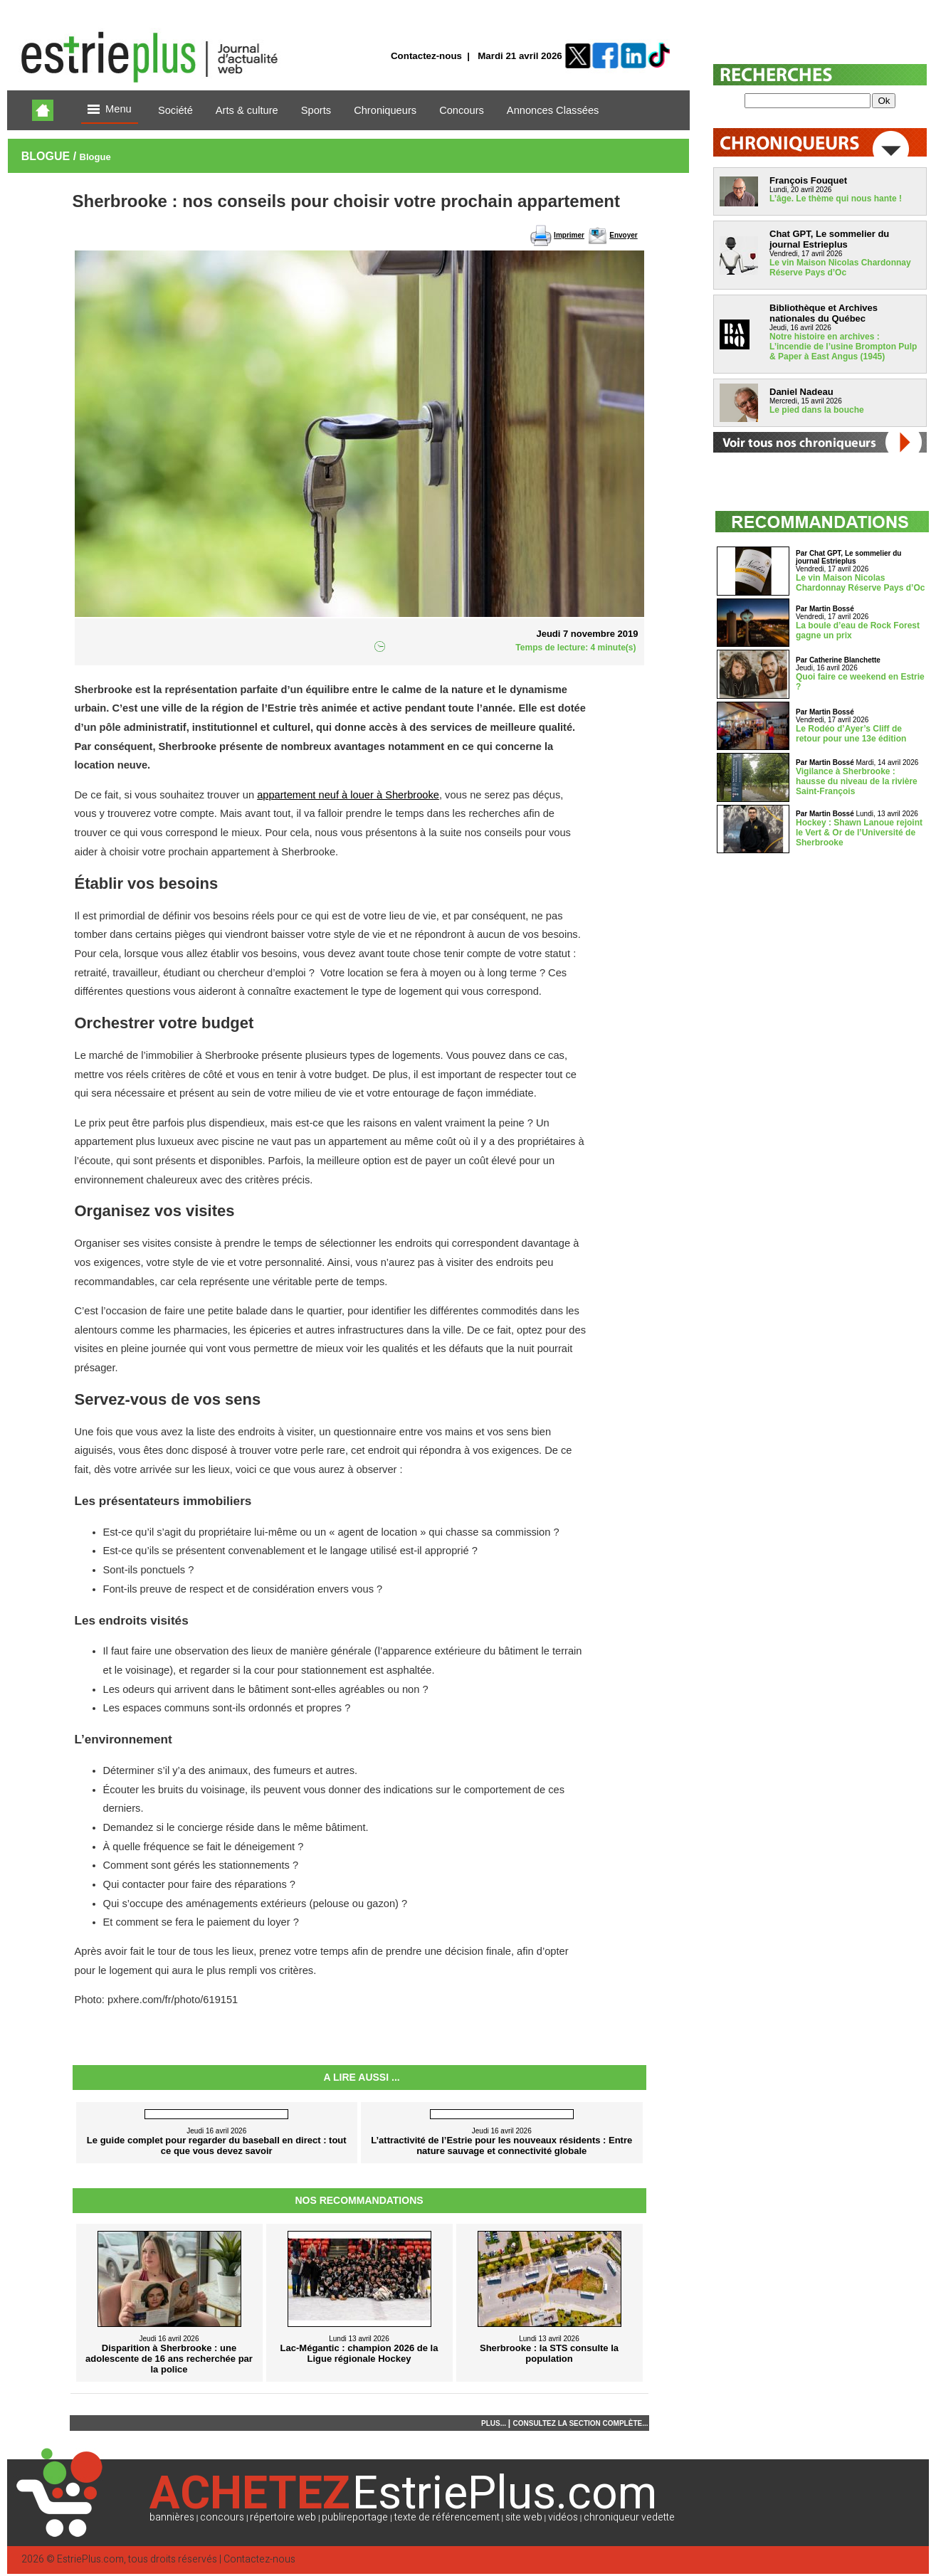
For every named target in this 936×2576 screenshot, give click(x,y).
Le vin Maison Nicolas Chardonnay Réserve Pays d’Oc (840, 268)
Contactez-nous (426, 56)
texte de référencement (447, 2517)
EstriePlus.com (90, 2559)
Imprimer (569, 235)
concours (222, 2517)
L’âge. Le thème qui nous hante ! (835, 199)
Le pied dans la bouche (816, 410)
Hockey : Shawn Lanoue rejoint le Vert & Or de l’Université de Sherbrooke (859, 833)
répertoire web (283, 2517)
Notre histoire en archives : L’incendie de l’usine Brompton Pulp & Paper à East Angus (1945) (843, 346)
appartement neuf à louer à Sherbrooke (348, 795)
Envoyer (623, 235)
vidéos (563, 2517)
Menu (110, 110)
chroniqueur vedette (629, 2517)
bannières (171, 2517)
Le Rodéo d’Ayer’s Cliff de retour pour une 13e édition (851, 734)
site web (523, 2517)
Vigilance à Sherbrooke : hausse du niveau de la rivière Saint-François (856, 781)
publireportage (355, 2517)
